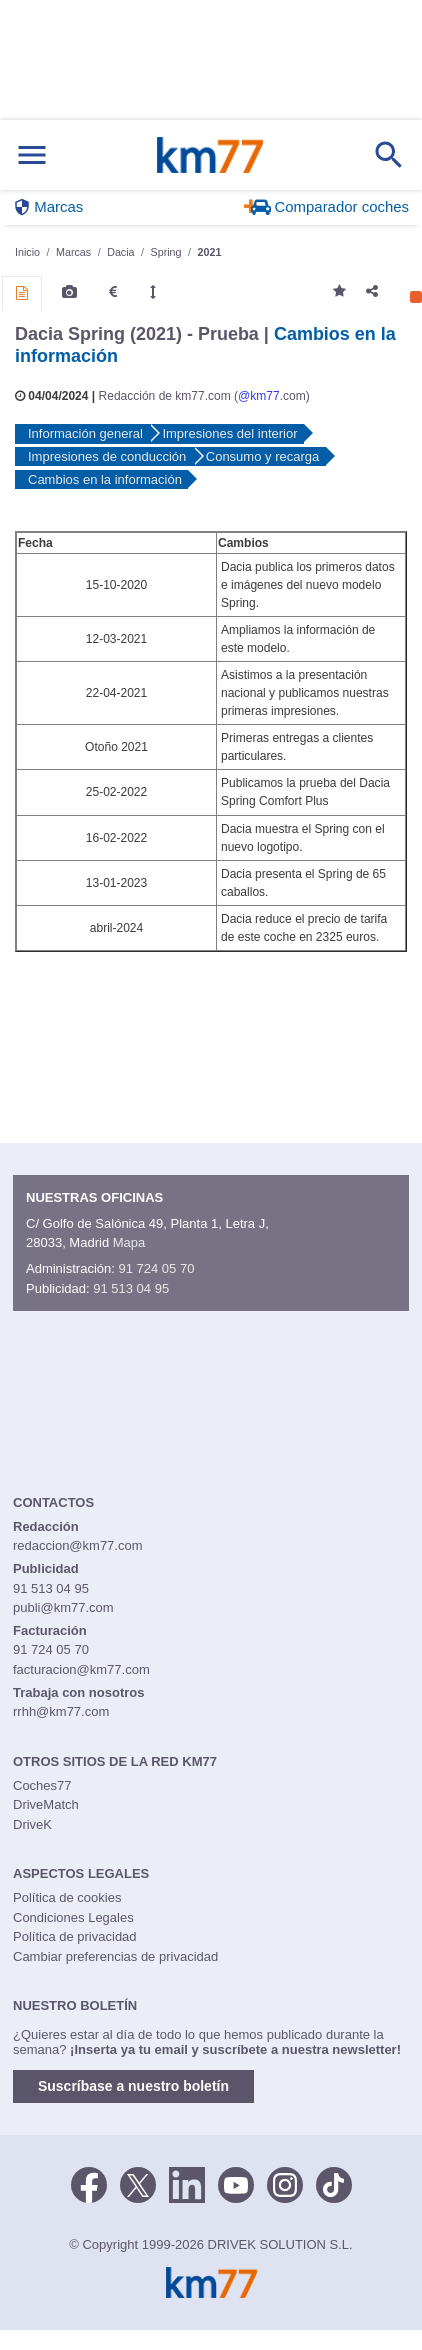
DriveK (32, 1824)
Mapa (129, 1242)
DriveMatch (46, 1804)
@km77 (259, 396)
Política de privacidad (75, 1936)
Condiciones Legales (73, 1917)
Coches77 (42, 1785)
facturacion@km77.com (81, 1669)
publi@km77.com (63, 1607)
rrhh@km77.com (61, 1711)
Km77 (210, 155)
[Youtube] (236, 2183)
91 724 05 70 (156, 1268)
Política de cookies (67, 1897)
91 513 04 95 (131, 1288)
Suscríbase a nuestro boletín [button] (133, 2086)
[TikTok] (334, 2183)
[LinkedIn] (187, 2183)
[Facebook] (89, 2183)
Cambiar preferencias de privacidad (115, 1956)
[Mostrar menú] (32, 155)
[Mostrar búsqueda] (389, 155)
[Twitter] (138, 2183)
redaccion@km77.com (78, 1545)
